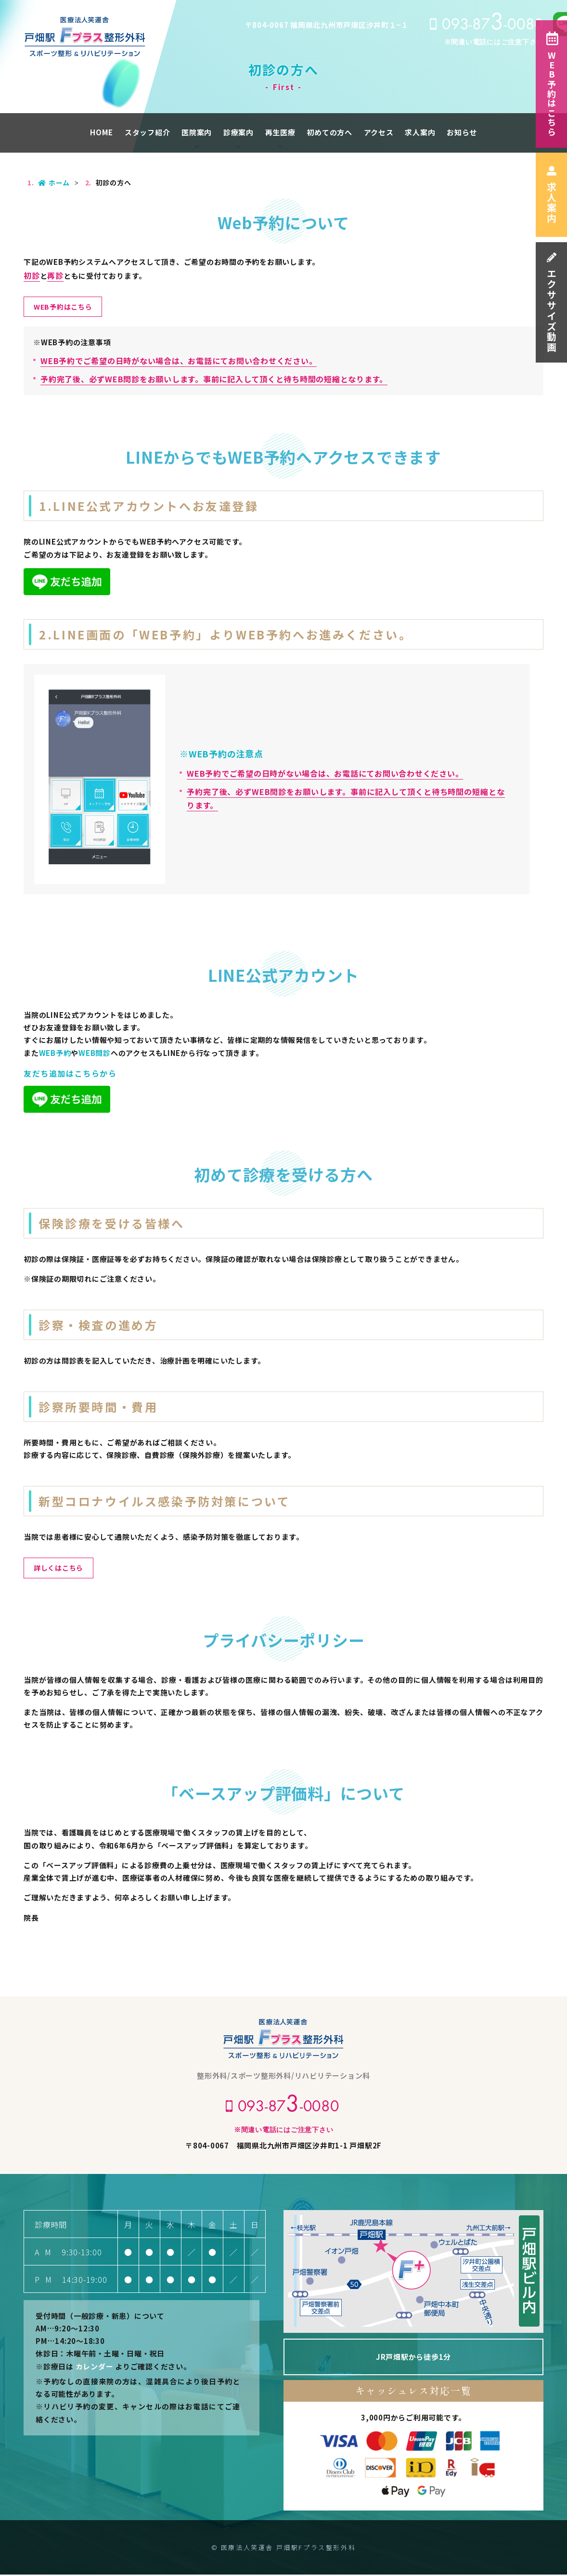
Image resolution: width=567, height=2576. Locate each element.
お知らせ (462, 132)
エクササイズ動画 (551, 302)
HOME (101, 132)
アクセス (379, 132)
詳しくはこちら (60, 1569)
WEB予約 (55, 1053)
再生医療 (280, 132)
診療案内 (238, 132)
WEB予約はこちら (551, 84)
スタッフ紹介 (147, 132)
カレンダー (95, 2368)
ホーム (54, 182)
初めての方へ (329, 132)
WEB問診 (94, 1053)
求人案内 (551, 195)
